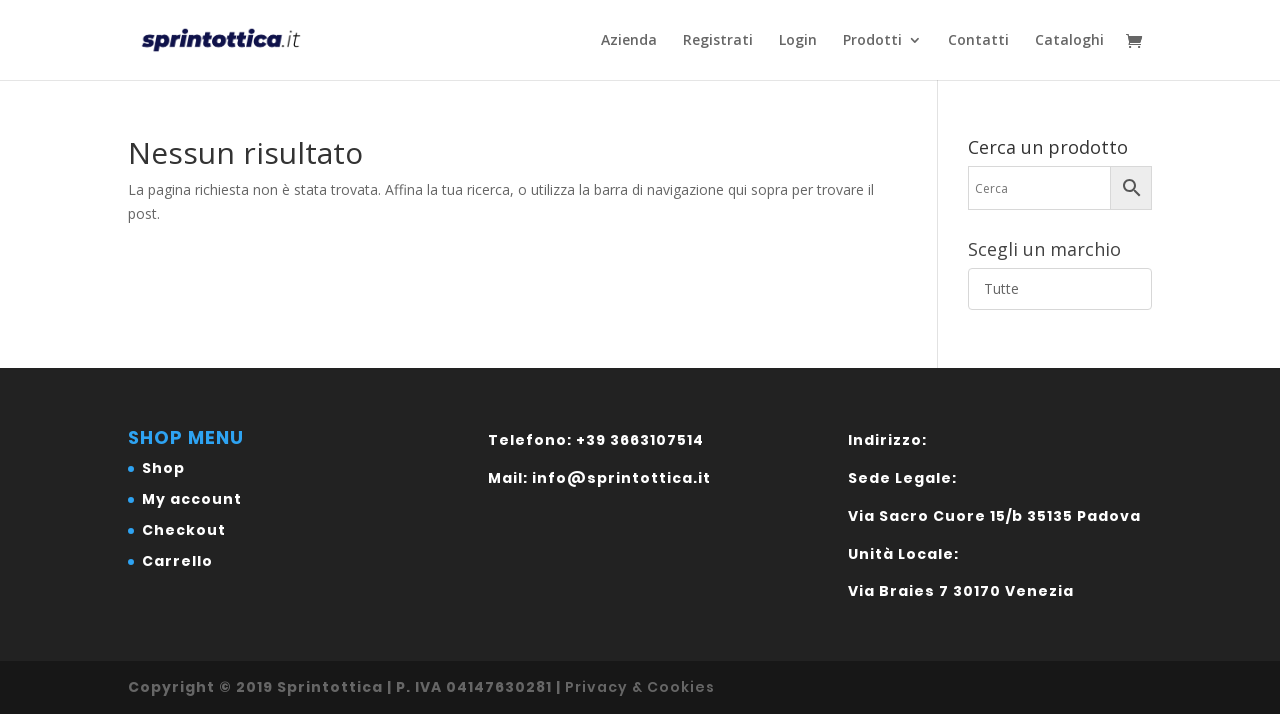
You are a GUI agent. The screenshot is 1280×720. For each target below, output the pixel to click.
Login (798, 41)
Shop (163, 468)
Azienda (629, 41)
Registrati (718, 41)
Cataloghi (1069, 41)
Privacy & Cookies (640, 687)
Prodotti (872, 41)
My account (192, 499)
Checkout (184, 530)
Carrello (177, 561)
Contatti (978, 41)
